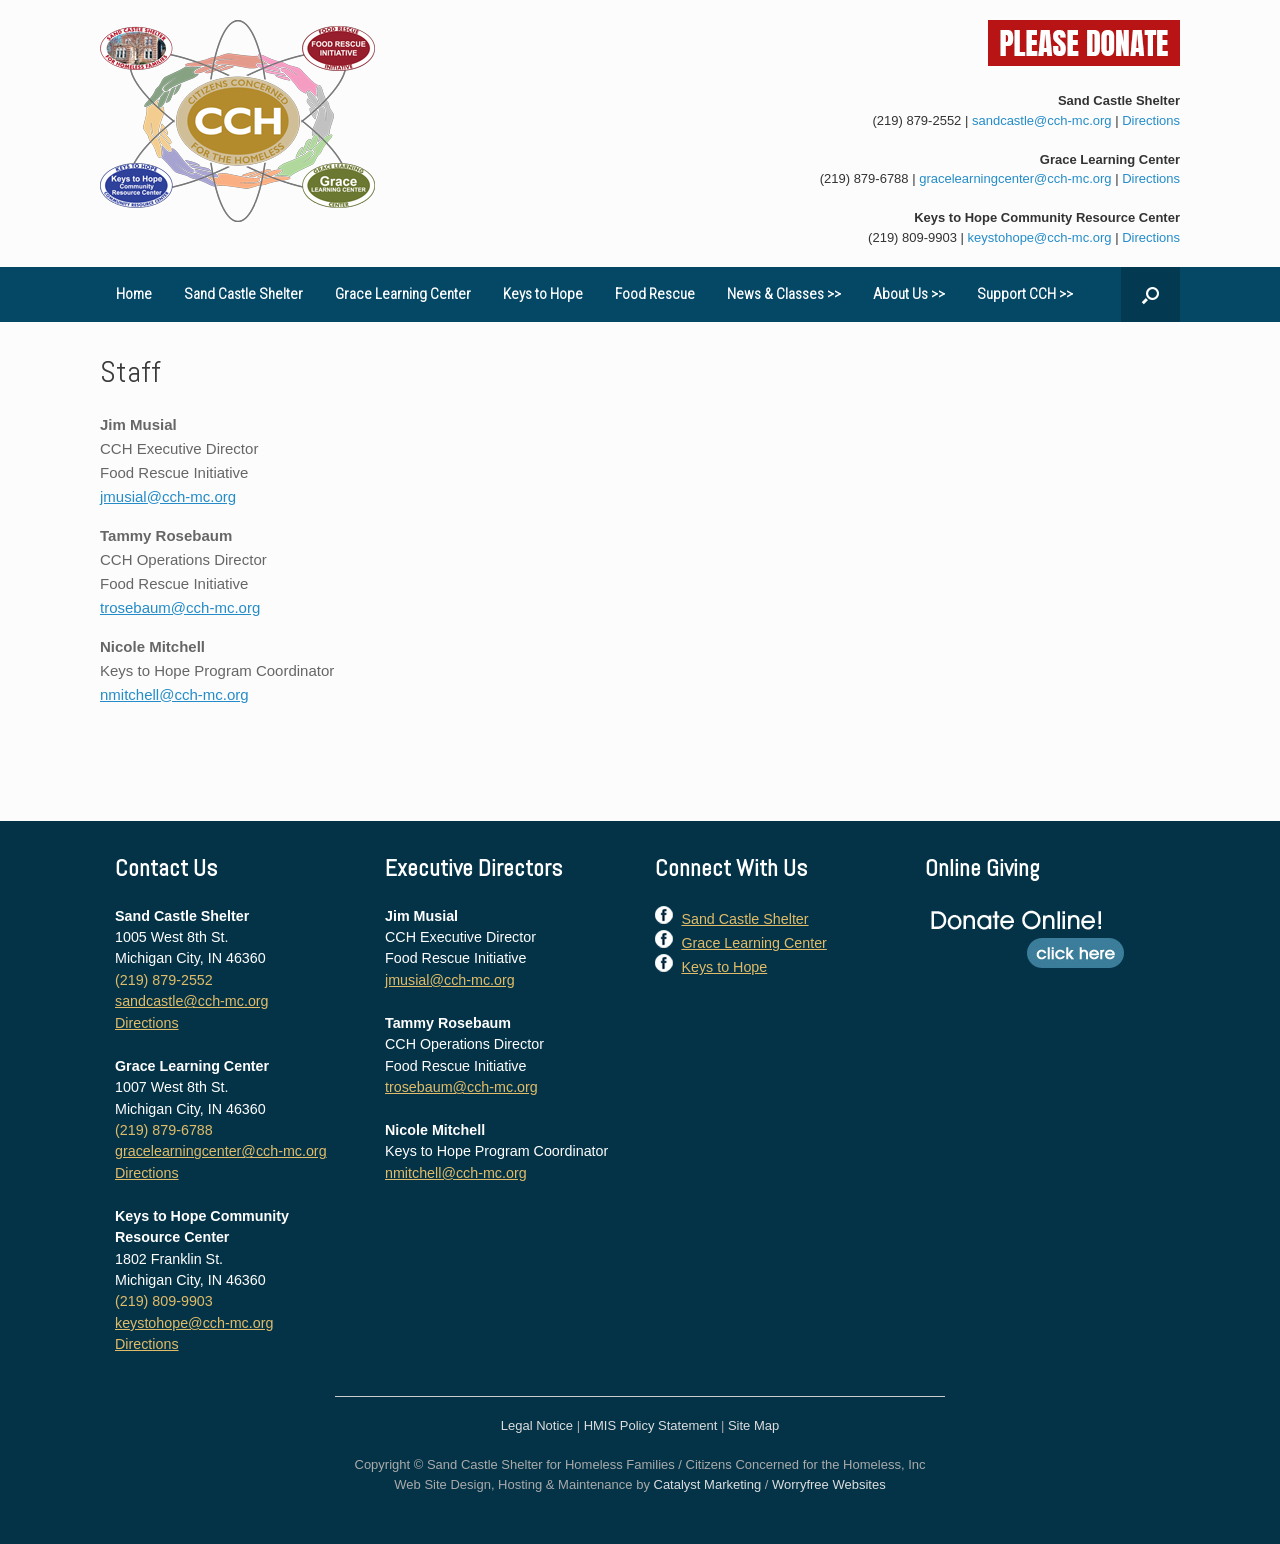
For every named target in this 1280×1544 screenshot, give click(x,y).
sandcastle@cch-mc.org (1042, 120)
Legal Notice (537, 1425)
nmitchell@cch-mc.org (174, 694)
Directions (1151, 120)
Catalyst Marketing (708, 1484)
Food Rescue (655, 294)
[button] (1150, 294)
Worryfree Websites (829, 1484)
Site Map (753, 1425)
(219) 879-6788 (864, 178)
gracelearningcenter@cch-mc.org (1015, 178)
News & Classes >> (784, 294)
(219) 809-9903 (912, 237)
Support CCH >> (1025, 294)
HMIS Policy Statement (651, 1425)
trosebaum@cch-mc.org (180, 607)
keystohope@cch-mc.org (1040, 237)
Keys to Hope (543, 294)
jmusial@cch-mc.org (168, 496)
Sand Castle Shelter (243, 294)
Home (134, 294)
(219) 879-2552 (916, 120)
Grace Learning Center (403, 294)
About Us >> (909, 294)
